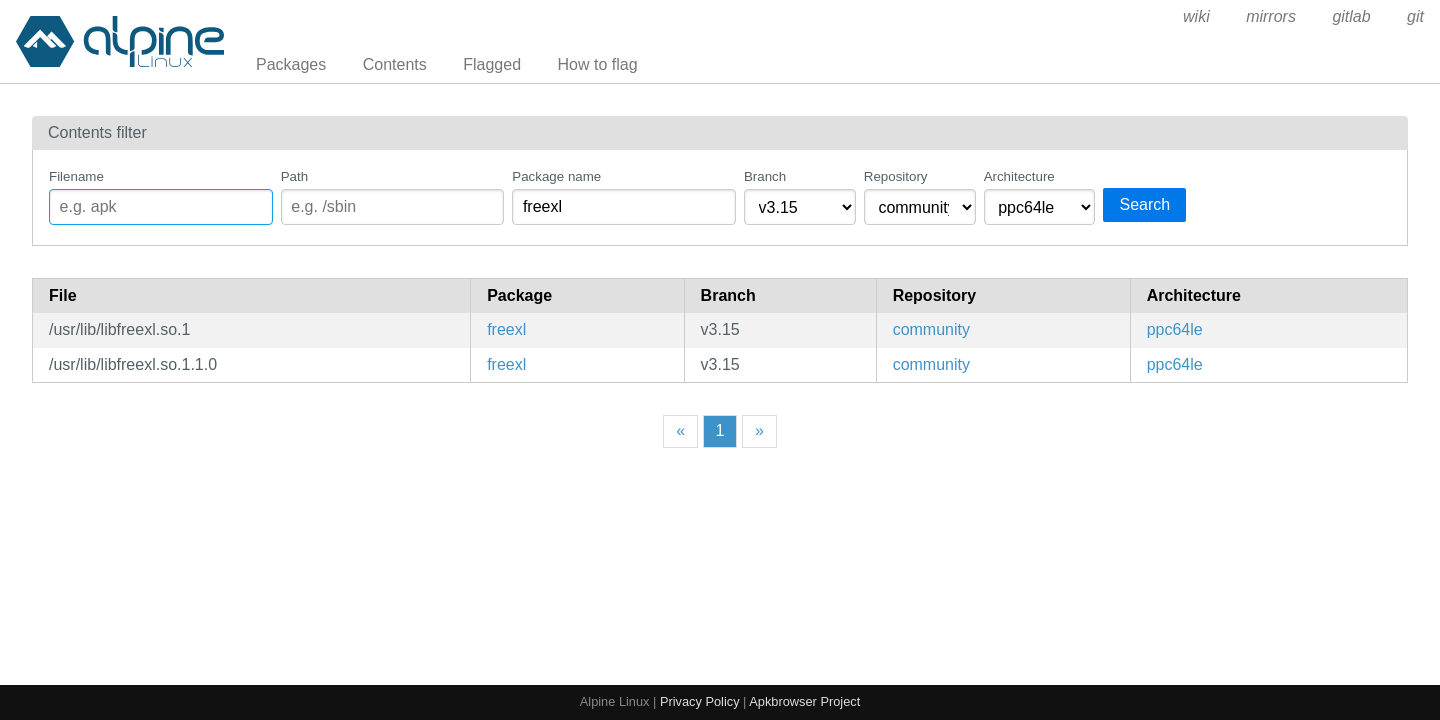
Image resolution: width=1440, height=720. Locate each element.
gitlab (1351, 16)
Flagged (492, 64)
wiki (1196, 16)
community (931, 329)
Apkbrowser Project (804, 701)
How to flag (598, 64)
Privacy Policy (700, 701)
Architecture (1019, 176)
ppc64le (1175, 329)
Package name (556, 176)
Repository (896, 176)
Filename (76, 176)
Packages (291, 64)
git (1415, 16)
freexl (506, 329)
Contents (395, 64)
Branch (765, 176)
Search (1144, 204)
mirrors (1271, 16)
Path (294, 176)
